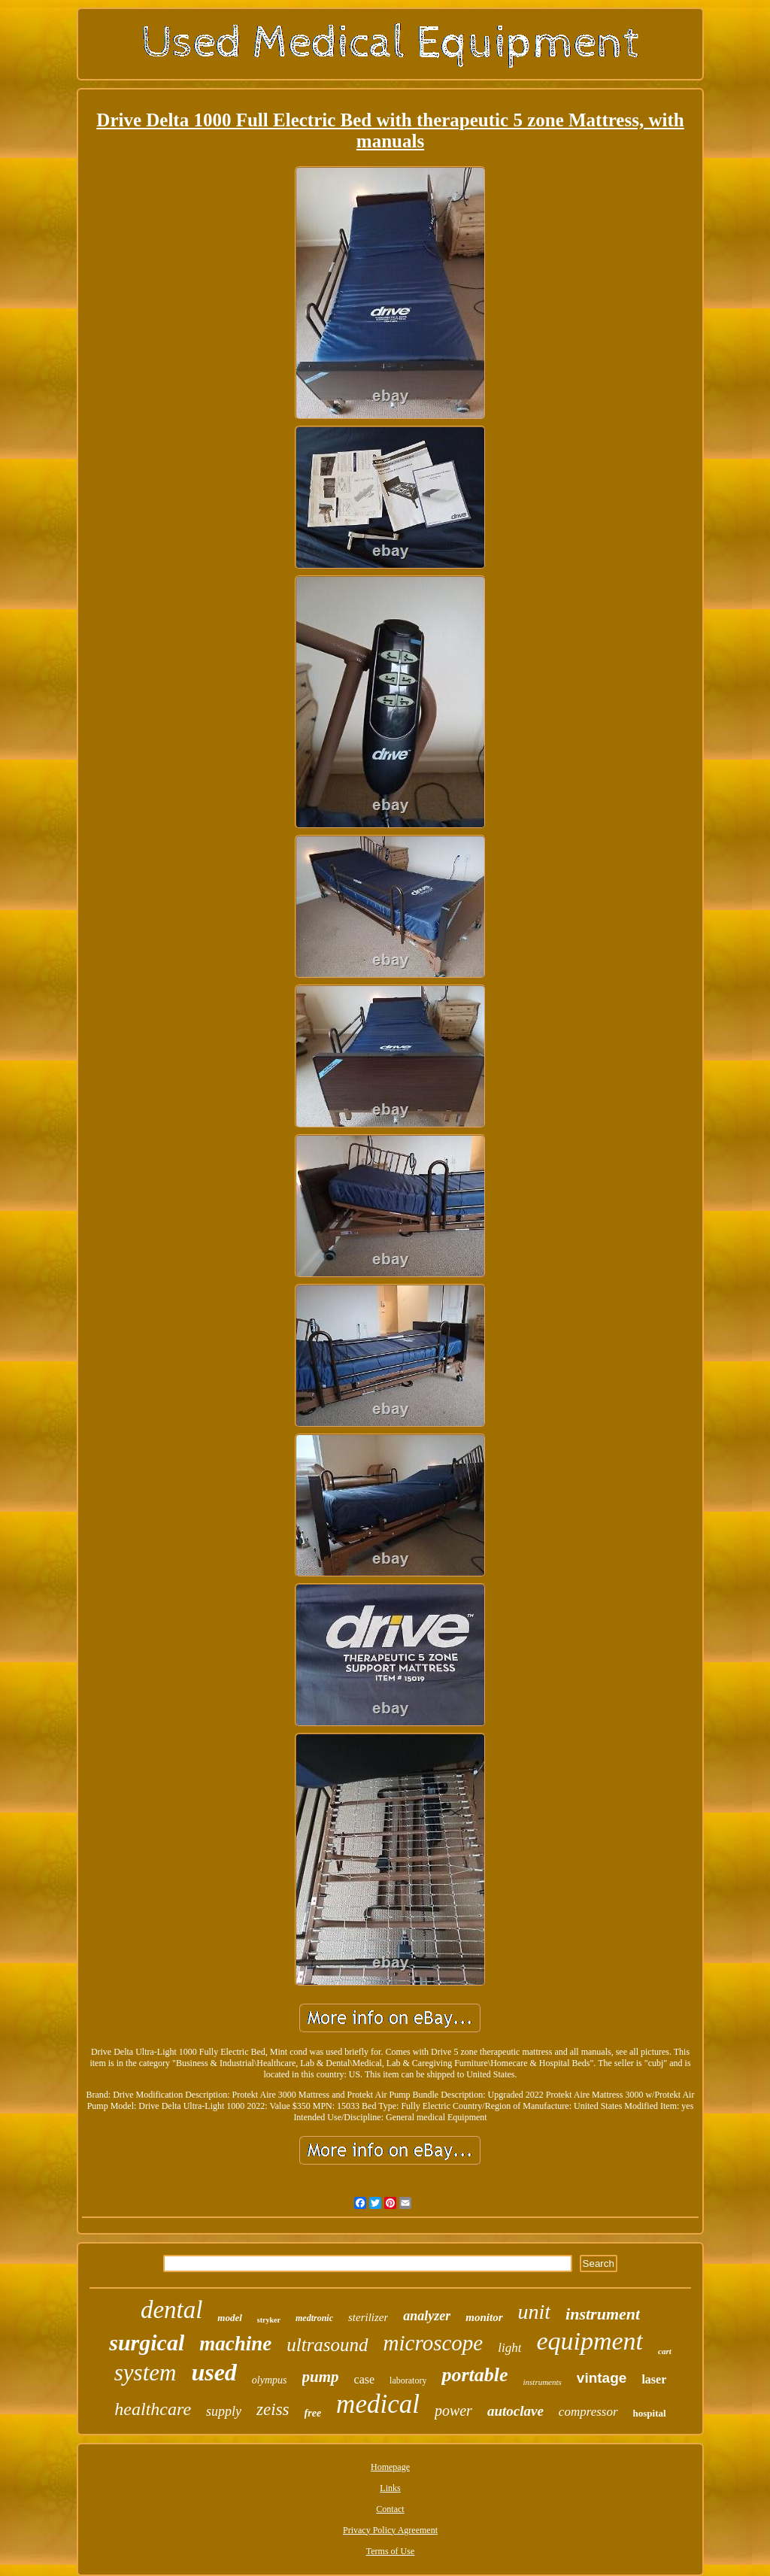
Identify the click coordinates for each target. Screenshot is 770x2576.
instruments (542, 2381)
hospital (649, 2413)
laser (653, 2379)
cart (664, 2351)
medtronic (314, 2318)
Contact (390, 2509)
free (313, 2413)
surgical (146, 2342)
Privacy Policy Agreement (390, 2530)
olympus (269, 2380)
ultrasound (327, 2345)
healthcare (152, 2409)
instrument (602, 2313)
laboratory (408, 2380)
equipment (589, 2341)
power (453, 2410)
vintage (602, 2378)
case (364, 2379)
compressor (588, 2412)
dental (171, 2309)
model (229, 2317)
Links (390, 2488)
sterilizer (368, 2317)
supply (223, 2411)
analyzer (426, 2315)
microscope (433, 2343)
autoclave (515, 2411)
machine (235, 2343)
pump (320, 2377)
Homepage (390, 2467)
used (213, 2372)
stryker (268, 2320)
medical (378, 2404)
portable (474, 2375)
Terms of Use (390, 2551)
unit (534, 2311)
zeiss (272, 2409)
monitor (483, 2317)
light (509, 2348)
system (145, 2372)
